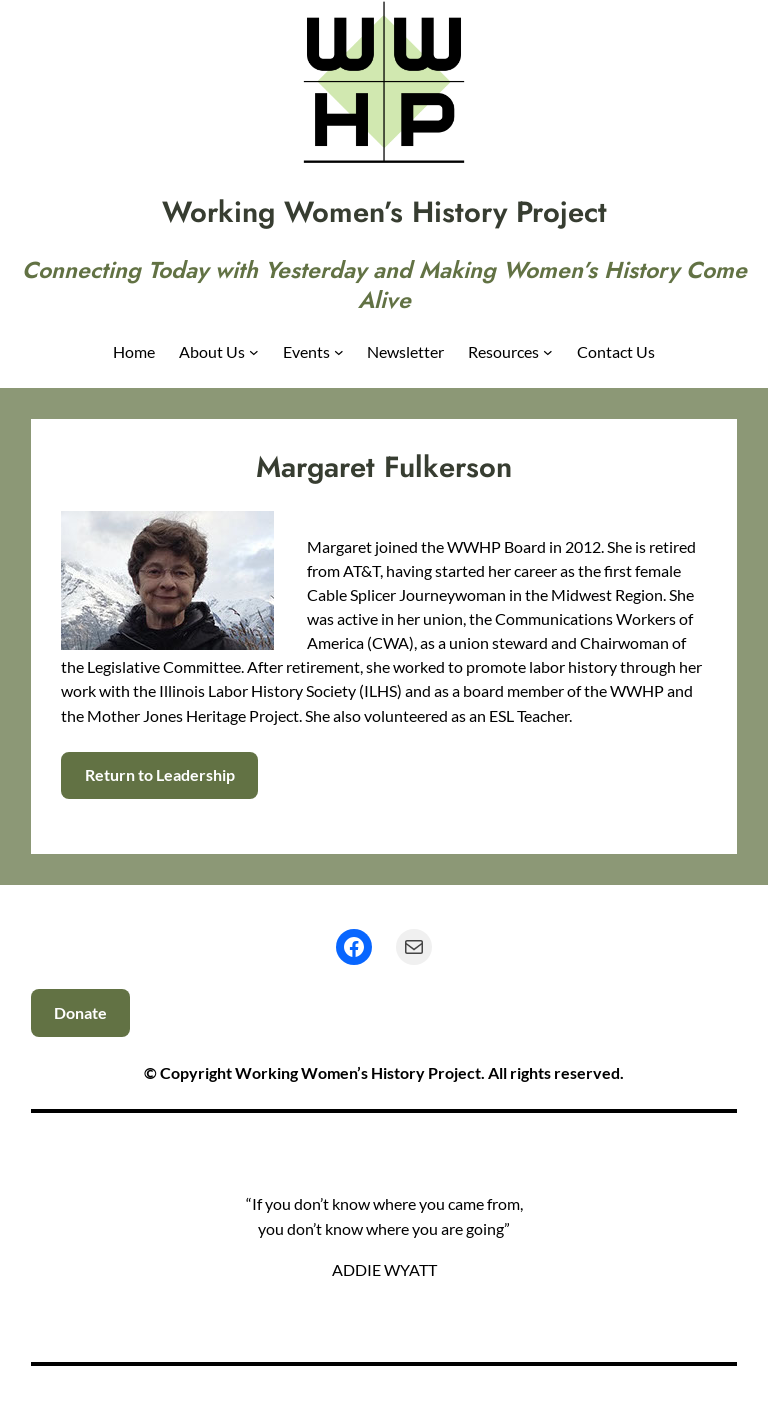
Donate (80, 1012)
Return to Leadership (160, 774)
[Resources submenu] (548, 352)
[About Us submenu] (254, 352)
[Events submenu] (339, 352)
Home (134, 351)
